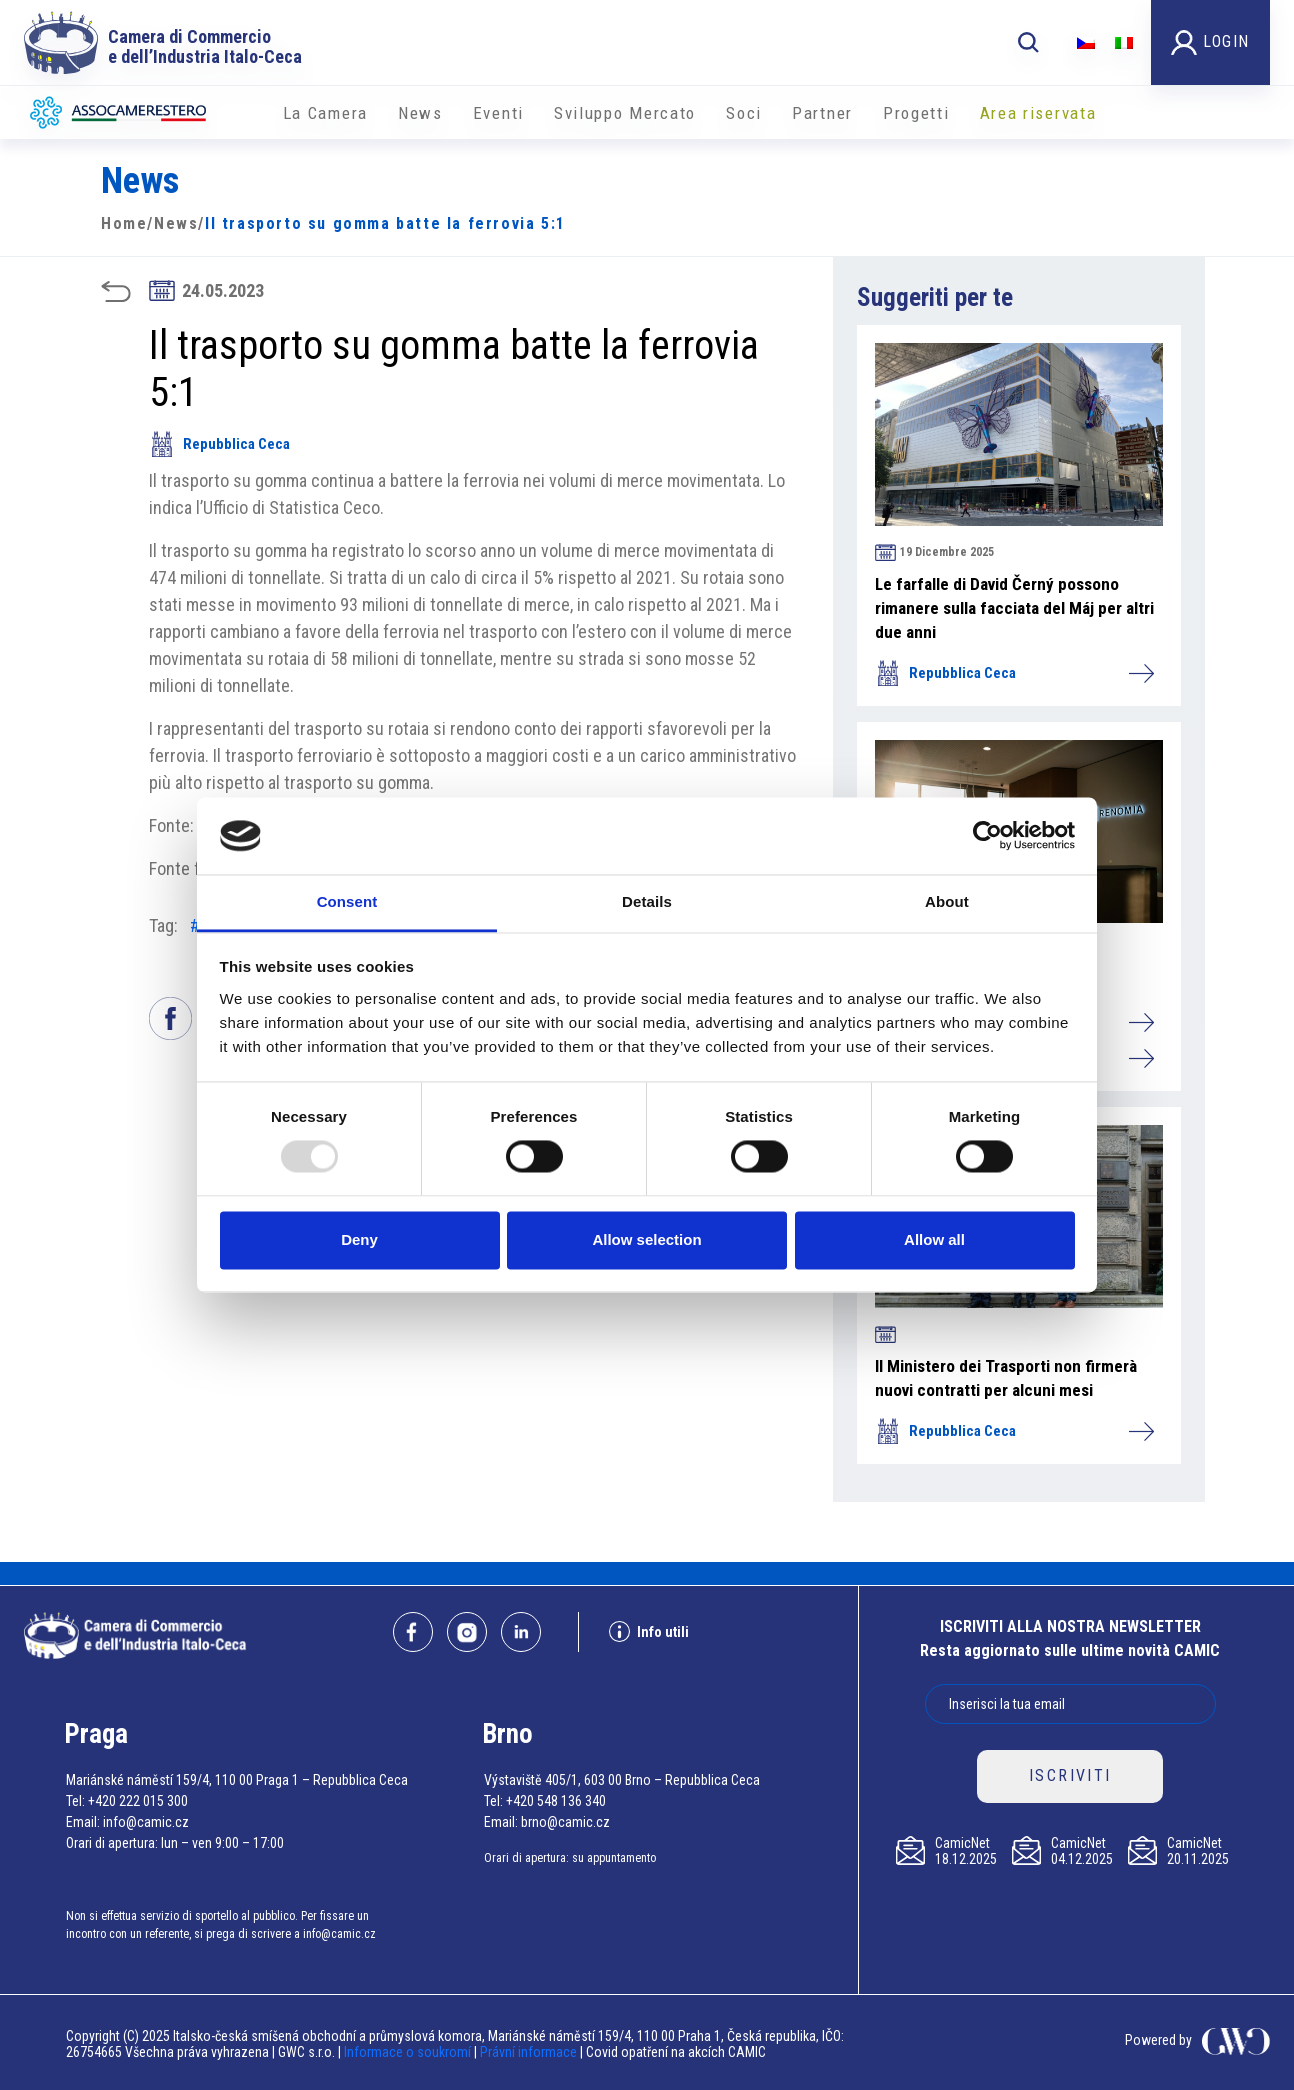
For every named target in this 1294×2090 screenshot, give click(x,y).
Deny (359, 1239)
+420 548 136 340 (556, 1801)
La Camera (325, 113)
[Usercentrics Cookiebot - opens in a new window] (987, 836)
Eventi (498, 113)
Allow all (934, 1239)
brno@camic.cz (565, 1822)
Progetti (916, 113)
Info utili (649, 1631)
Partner (822, 113)
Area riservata (1038, 113)
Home (124, 223)
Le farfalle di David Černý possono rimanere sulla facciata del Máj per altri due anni (1014, 608)
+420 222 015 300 (138, 1801)
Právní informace (528, 2052)
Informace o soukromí (409, 2052)
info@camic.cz (146, 1822)
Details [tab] (647, 901)
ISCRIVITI (1070, 1775)
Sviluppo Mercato (625, 113)
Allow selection (646, 1239)
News (420, 113)
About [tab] (947, 901)
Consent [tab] (347, 901)
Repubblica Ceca (219, 444)
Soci (744, 113)
